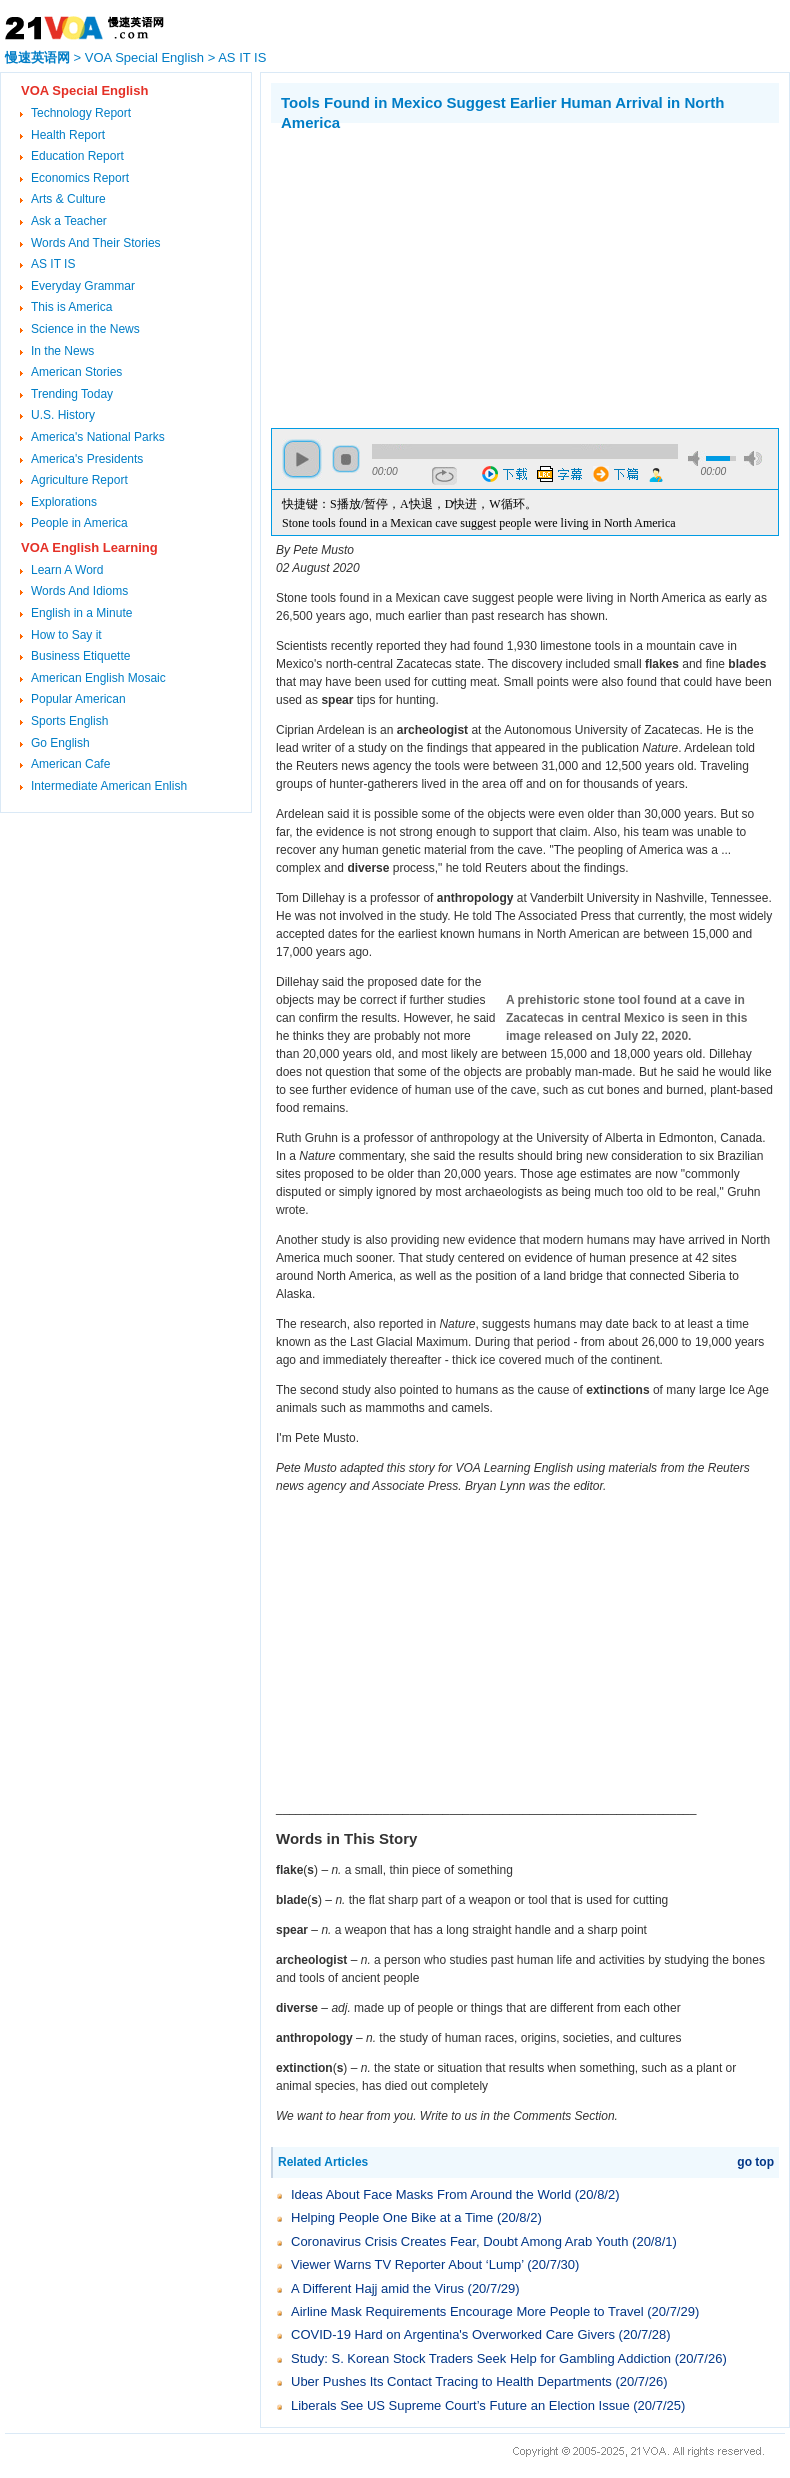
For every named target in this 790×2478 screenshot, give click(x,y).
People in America (79, 523)
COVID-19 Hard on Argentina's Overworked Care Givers (453, 2334)
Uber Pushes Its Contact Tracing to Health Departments (451, 2381)
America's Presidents (87, 459)
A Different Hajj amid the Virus (377, 2288)
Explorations (64, 502)
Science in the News (85, 329)
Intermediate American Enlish (109, 786)
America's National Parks (98, 437)
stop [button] (346, 459)
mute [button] (697, 458)
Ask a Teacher (69, 221)
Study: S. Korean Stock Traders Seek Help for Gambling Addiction (481, 2358)
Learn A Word (67, 570)
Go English (60, 743)
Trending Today (72, 394)
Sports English (69, 721)
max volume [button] (753, 458)
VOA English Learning (89, 547)
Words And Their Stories (96, 243)
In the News (62, 351)
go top (755, 2162)
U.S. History (63, 415)
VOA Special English (144, 57)
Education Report (77, 156)
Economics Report (80, 178)
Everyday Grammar (83, 286)
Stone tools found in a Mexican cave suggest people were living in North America (479, 523)
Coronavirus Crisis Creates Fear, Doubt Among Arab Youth (459, 2241)
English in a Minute (81, 613)
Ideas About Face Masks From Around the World (431, 2194)
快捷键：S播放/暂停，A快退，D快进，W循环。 (409, 504)
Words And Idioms (79, 591)
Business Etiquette (80, 656)
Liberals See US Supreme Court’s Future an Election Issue (460, 2405)
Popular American (78, 699)
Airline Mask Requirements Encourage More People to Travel (467, 2311)
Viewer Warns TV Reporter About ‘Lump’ (407, 2264)
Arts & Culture (68, 199)
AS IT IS (242, 57)
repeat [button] (444, 476)
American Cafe (70, 764)
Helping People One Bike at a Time (392, 2217)
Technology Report (81, 113)
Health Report (68, 135)
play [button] (302, 459)
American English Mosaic (98, 678)
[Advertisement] (439, 273)
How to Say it (66, 635)
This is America (71, 307)
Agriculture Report (79, 480)
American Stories (76, 372)
